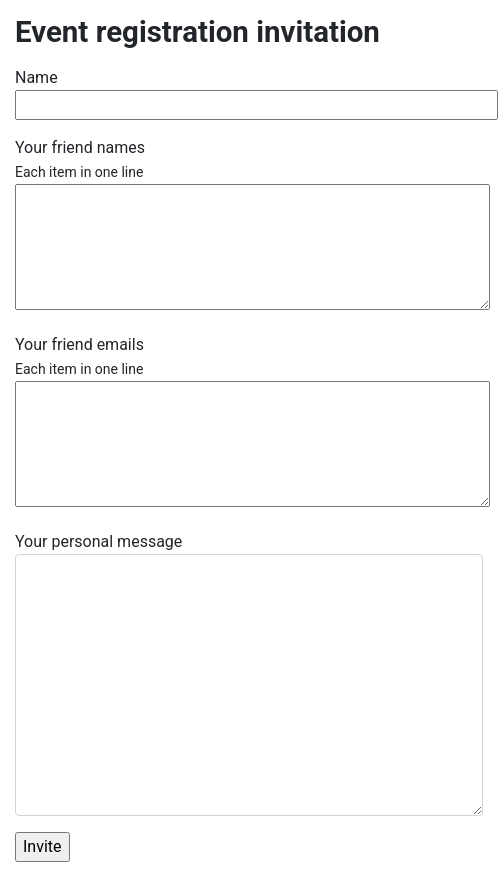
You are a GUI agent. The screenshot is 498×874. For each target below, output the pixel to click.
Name (36, 77)
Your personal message (98, 541)
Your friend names (80, 159)
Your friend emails (79, 356)
